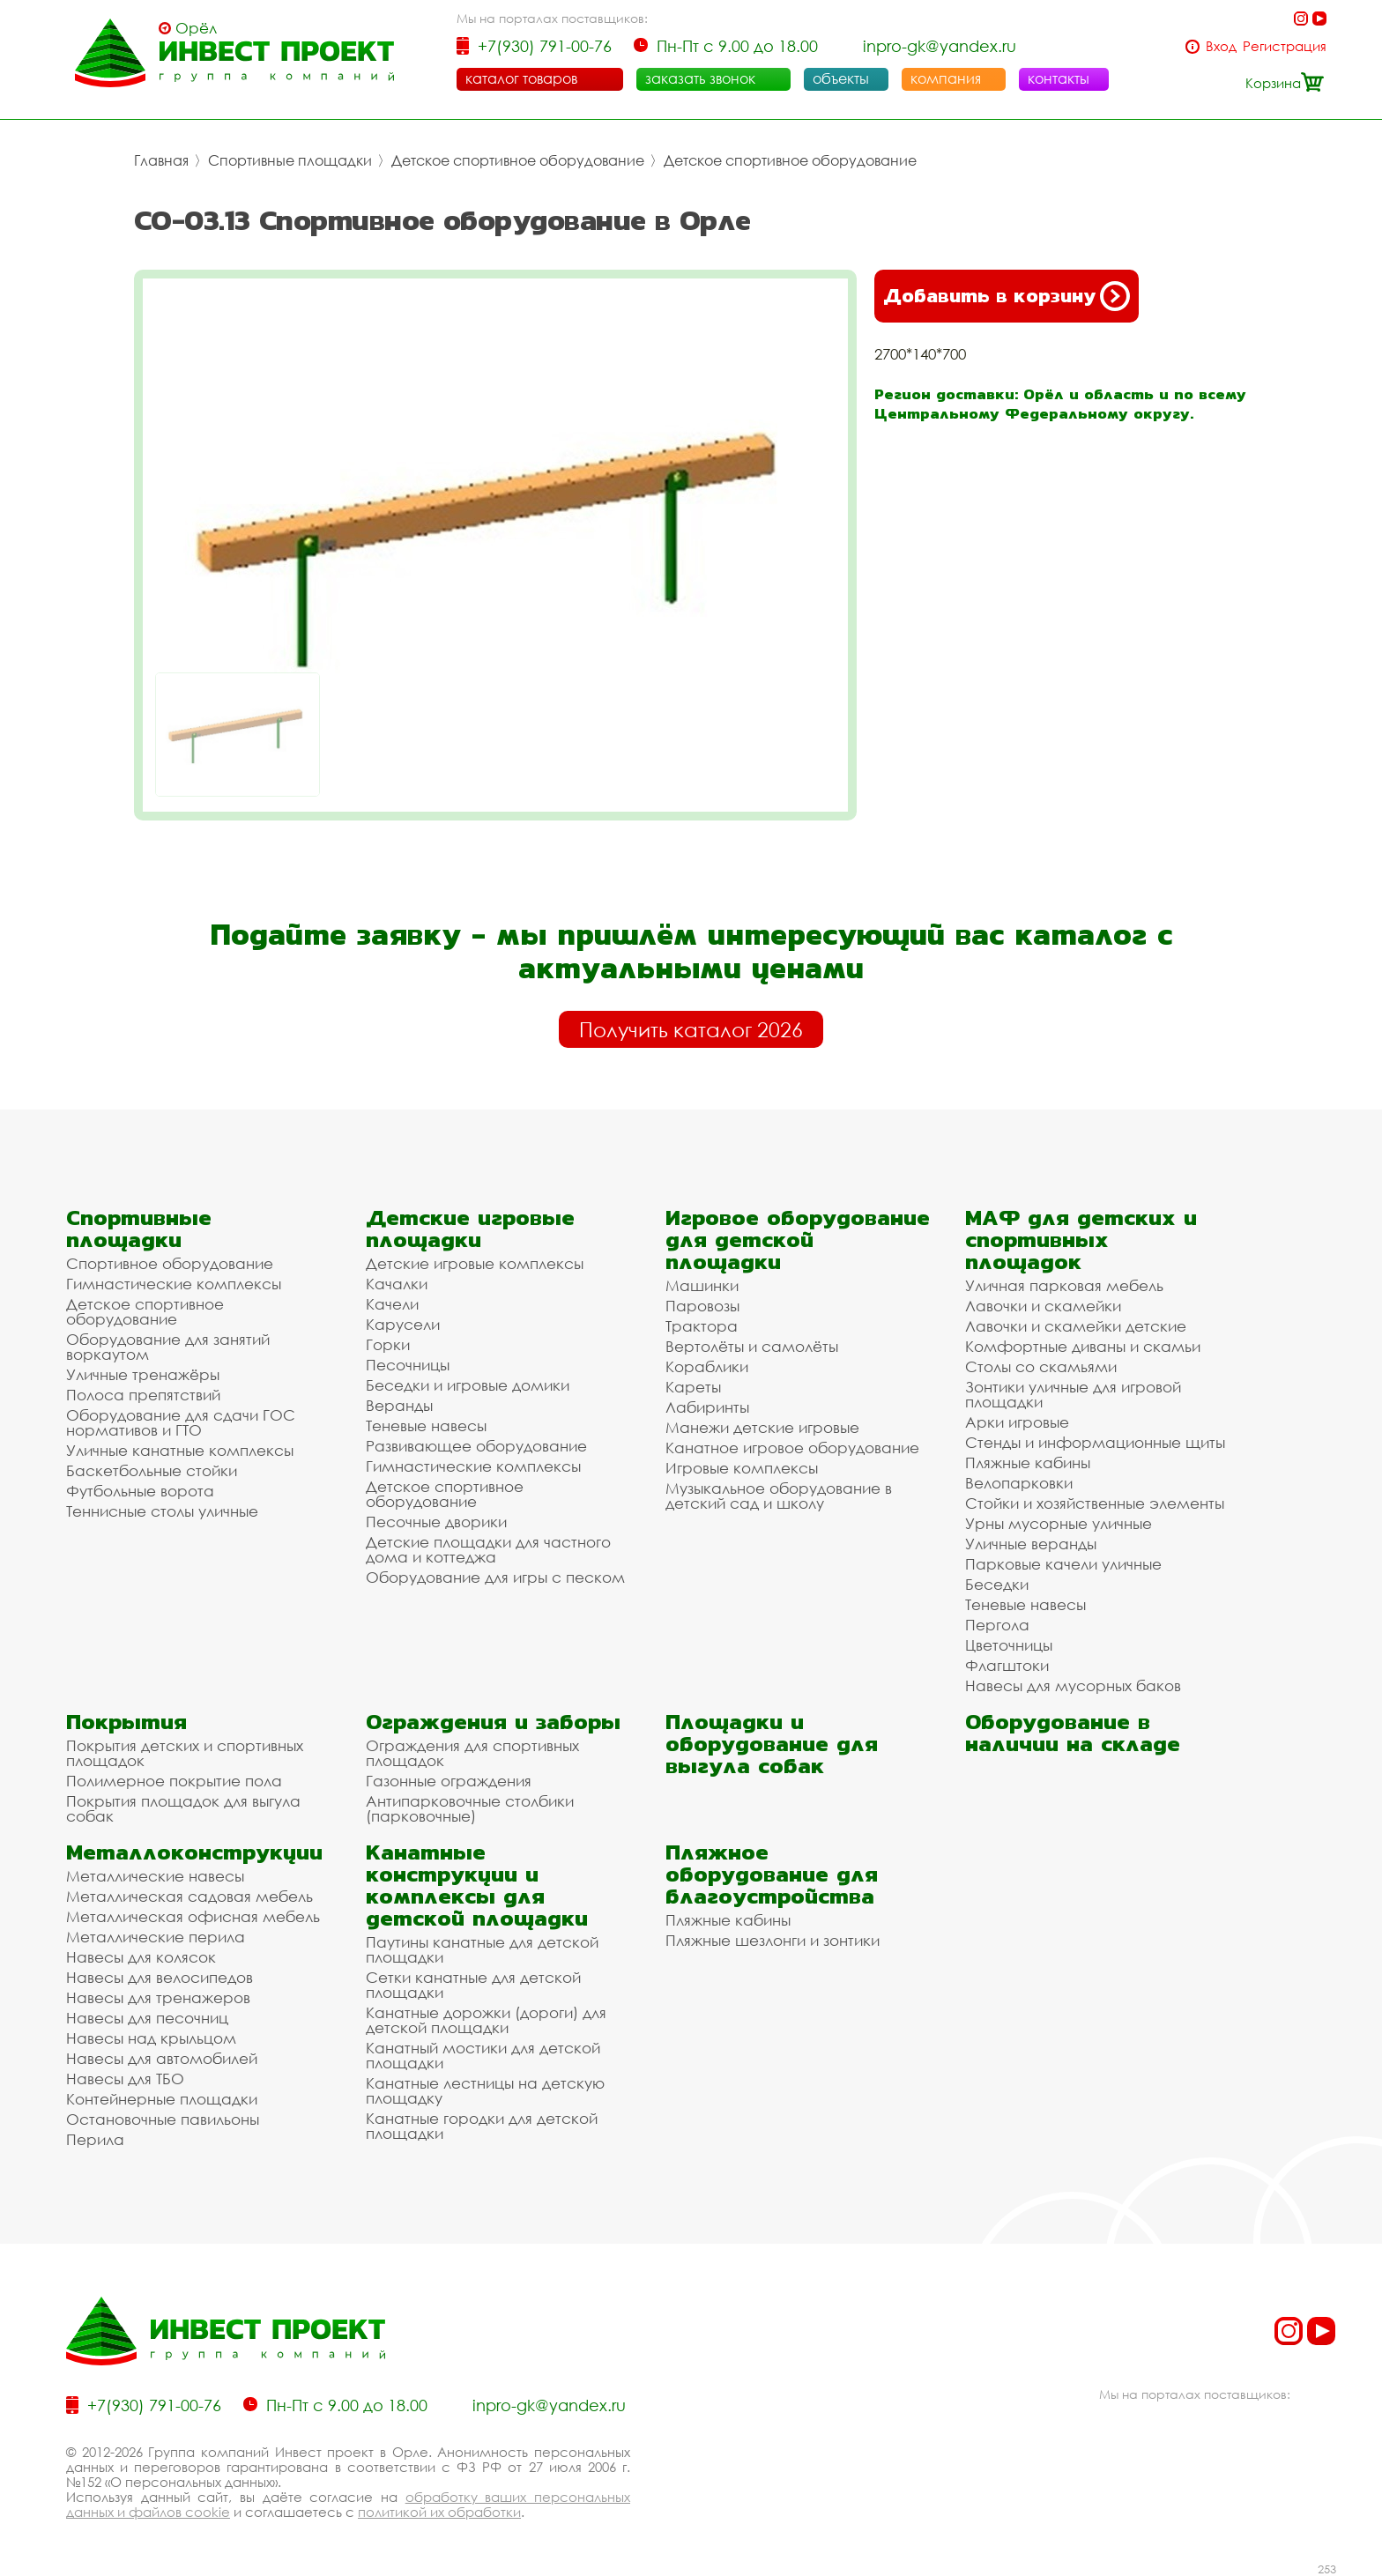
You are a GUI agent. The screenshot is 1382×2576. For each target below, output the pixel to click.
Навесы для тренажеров (158, 1997)
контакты (1058, 78)
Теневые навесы (426, 1425)
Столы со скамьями (1041, 1366)
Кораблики (706, 1366)
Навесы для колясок (141, 1956)
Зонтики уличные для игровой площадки (1073, 1394)
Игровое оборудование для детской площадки (797, 1239)
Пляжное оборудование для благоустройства (771, 1874)
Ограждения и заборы (493, 1722)
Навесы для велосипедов (159, 1977)
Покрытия (126, 1722)
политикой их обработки (439, 2512)
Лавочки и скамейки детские (1075, 1325)
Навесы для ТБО (125, 2078)
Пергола (997, 1624)
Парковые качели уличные (1063, 1563)
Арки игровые (1017, 1421)
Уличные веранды (1030, 1543)
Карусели (403, 1324)
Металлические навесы (155, 1875)
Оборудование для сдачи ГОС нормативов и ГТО (180, 1422)
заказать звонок (700, 78)
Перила (95, 2139)
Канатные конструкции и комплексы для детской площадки (477, 1885)
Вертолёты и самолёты (751, 1346)
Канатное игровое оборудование (792, 1447)
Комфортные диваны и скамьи (1082, 1346)
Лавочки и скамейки (1043, 1305)
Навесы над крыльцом (151, 2037)
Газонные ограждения (448, 1780)
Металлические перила (155, 1936)
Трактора (701, 1325)
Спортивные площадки (290, 160)
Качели (392, 1303)
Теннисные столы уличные (162, 1510)
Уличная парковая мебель (1064, 1285)
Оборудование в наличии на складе (1072, 1733)
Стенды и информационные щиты (1095, 1442)
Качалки (396, 1283)
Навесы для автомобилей (161, 2058)
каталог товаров (521, 78)
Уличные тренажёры (142, 1374)
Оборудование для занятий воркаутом (168, 1347)
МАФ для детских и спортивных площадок (1081, 1239)
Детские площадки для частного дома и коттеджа (488, 1549)
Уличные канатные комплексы (179, 1450)
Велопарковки (1019, 1482)
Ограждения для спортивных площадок (472, 1753)
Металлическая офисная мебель (193, 1916)
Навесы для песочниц (147, 2017)
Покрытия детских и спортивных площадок (184, 1753)
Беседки (997, 1584)
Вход (1221, 46)
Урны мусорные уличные (1058, 1523)
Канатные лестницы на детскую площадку (485, 2090)
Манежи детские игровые (762, 1427)
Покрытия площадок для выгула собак (183, 1808)
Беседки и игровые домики (467, 1384)
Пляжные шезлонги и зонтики (772, 1940)
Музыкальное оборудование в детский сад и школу (778, 1496)
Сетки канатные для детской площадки (473, 1985)
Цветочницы (1008, 1644)
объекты (841, 78)
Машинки (702, 1285)
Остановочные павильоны (162, 2119)
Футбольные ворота (140, 1490)
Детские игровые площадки (470, 1228)
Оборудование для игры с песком (495, 1577)
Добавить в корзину (1006, 296)
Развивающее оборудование (476, 1445)
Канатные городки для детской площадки (482, 2126)
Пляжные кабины (1027, 1462)
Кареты (693, 1386)
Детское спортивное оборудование (517, 160)
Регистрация (1284, 46)
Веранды (399, 1405)
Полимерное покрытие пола (174, 1780)
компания (945, 78)
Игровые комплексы (741, 1467)
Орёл (196, 28)
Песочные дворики (436, 1521)
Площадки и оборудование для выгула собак (771, 1744)
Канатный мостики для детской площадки (483, 2055)
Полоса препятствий (143, 1394)
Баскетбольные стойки (151, 1470)
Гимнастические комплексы (173, 1283)
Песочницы (408, 1364)
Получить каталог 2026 (691, 1029)
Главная (161, 160)
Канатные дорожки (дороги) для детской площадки (486, 2020)
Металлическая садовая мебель (189, 1896)
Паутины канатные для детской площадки (482, 1949)
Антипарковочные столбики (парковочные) (470, 1808)
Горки (388, 1344)
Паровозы (702, 1305)
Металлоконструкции (194, 1852)
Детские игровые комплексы (474, 1263)
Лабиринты (707, 1406)
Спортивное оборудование (169, 1263)
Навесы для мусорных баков (1073, 1685)
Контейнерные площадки (161, 2098)
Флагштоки (1007, 1665)
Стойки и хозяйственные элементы (1094, 1503)
